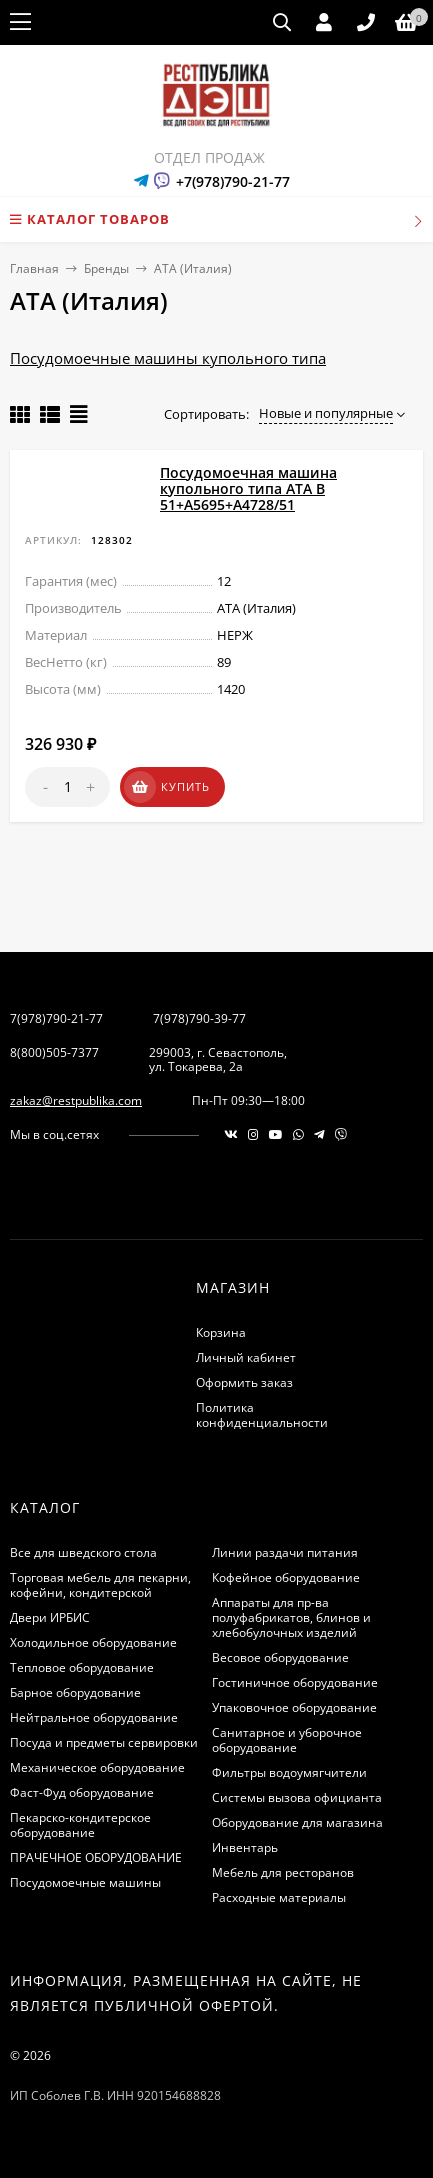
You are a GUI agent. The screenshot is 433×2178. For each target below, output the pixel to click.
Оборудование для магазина (297, 1822)
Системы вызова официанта (297, 1797)
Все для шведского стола (83, 1552)
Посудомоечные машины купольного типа (168, 358)
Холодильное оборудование (93, 1642)
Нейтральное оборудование (94, 1717)
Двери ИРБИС (50, 1617)
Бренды (106, 268)
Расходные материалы (279, 1897)
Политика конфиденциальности (262, 1415)
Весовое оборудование (280, 1657)
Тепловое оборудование (82, 1667)
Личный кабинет (246, 1357)
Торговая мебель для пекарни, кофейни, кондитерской (100, 1585)
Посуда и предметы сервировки (104, 1742)
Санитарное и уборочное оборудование (287, 1740)
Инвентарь (245, 1847)
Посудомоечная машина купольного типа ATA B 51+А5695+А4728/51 (248, 488)
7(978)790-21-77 (56, 1018)
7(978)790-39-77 (199, 1018)
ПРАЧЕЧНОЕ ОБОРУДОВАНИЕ (96, 1857)
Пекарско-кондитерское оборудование (80, 1825)
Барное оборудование (75, 1692)
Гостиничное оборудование (295, 1682)
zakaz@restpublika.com (76, 1100)
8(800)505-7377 (54, 1052)
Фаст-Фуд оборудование (82, 1792)
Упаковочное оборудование (294, 1707)
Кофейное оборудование (286, 1577)
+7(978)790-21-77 (233, 181)
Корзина (221, 1332)
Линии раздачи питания (285, 1552)
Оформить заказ (244, 1382)
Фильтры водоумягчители (289, 1772)
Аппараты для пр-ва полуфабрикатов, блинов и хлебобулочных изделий (291, 1617)
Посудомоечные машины (85, 1882)
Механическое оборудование (97, 1767)
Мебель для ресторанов (283, 1872)
